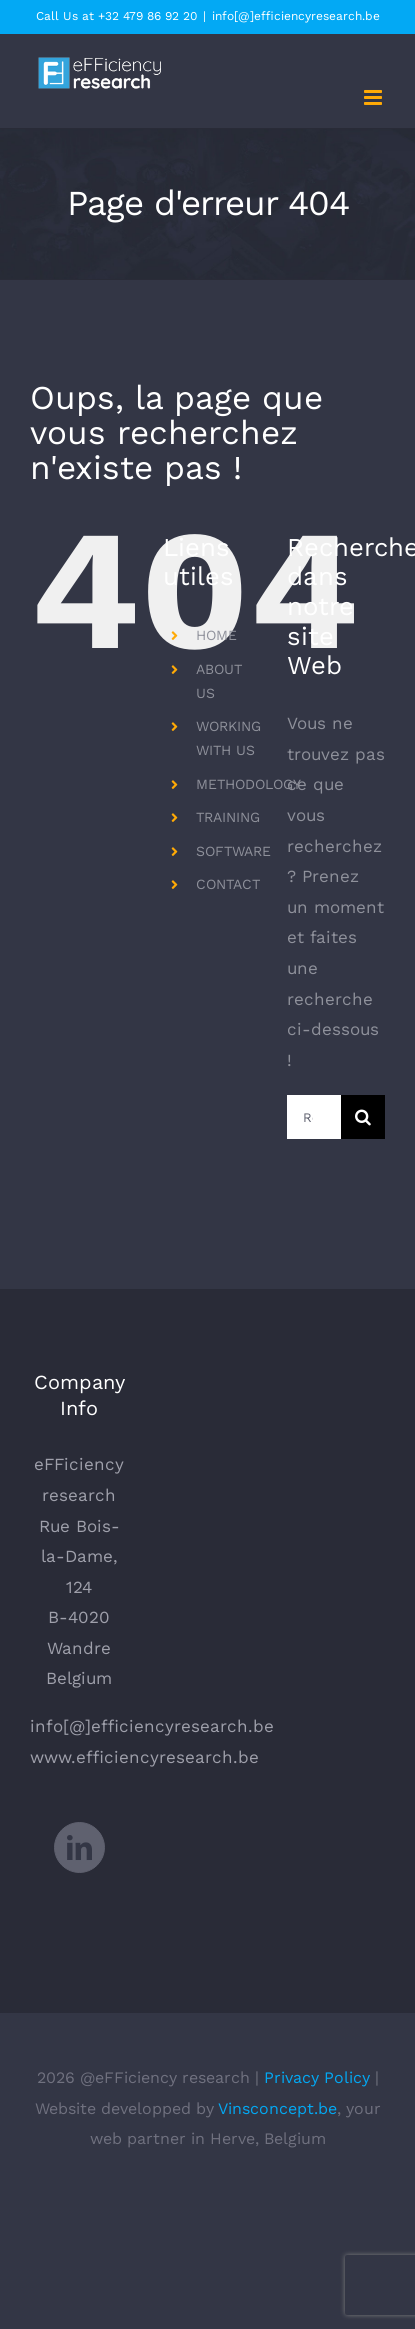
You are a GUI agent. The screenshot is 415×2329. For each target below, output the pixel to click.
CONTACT (228, 884)
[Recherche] (363, 1117)
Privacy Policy (317, 2077)
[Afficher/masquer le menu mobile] (374, 97)
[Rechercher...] (314, 1117)
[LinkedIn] (79, 1847)
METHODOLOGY (248, 784)
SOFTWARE (233, 851)
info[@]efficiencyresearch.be (296, 16)
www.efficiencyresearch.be (144, 1757)
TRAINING (228, 817)
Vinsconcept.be (277, 2108)
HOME (216, 635)
